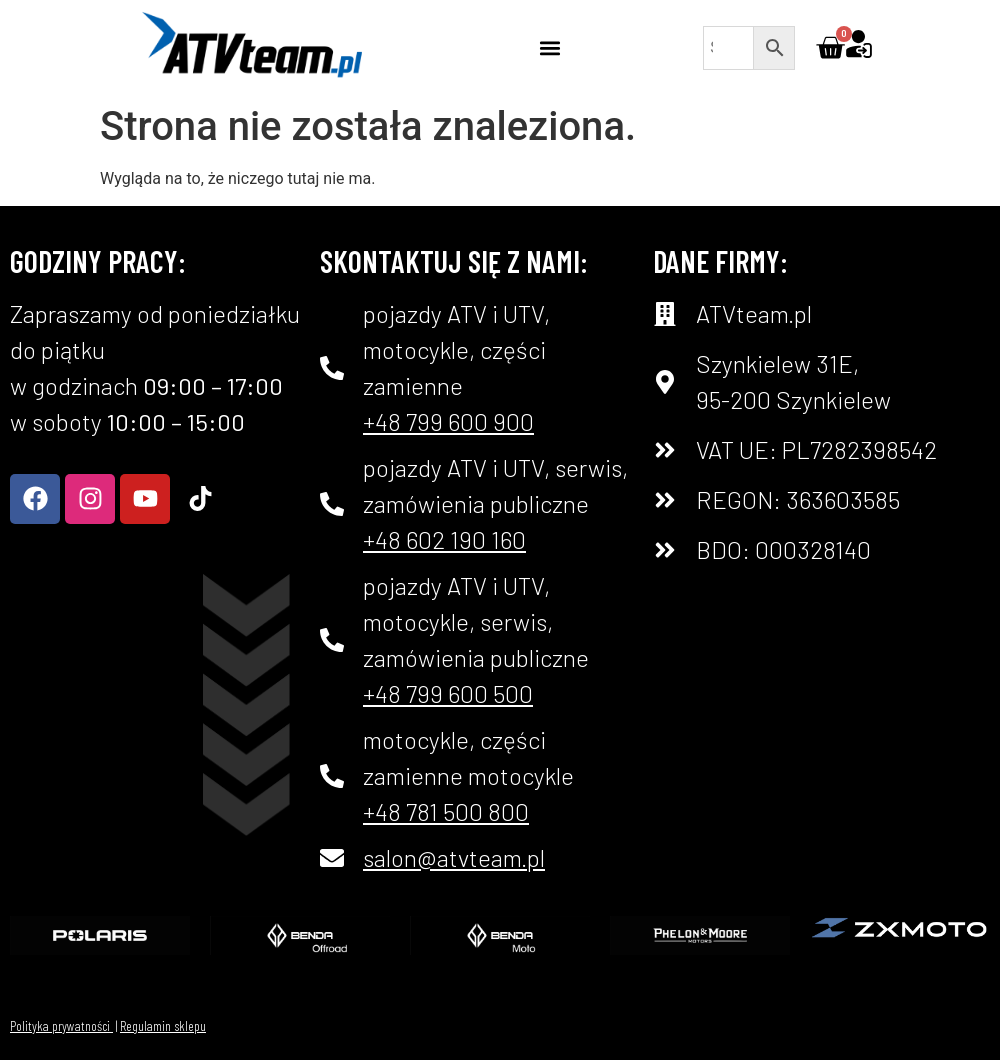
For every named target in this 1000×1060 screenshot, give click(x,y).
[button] (550, 47)
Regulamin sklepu (163, 1025)
